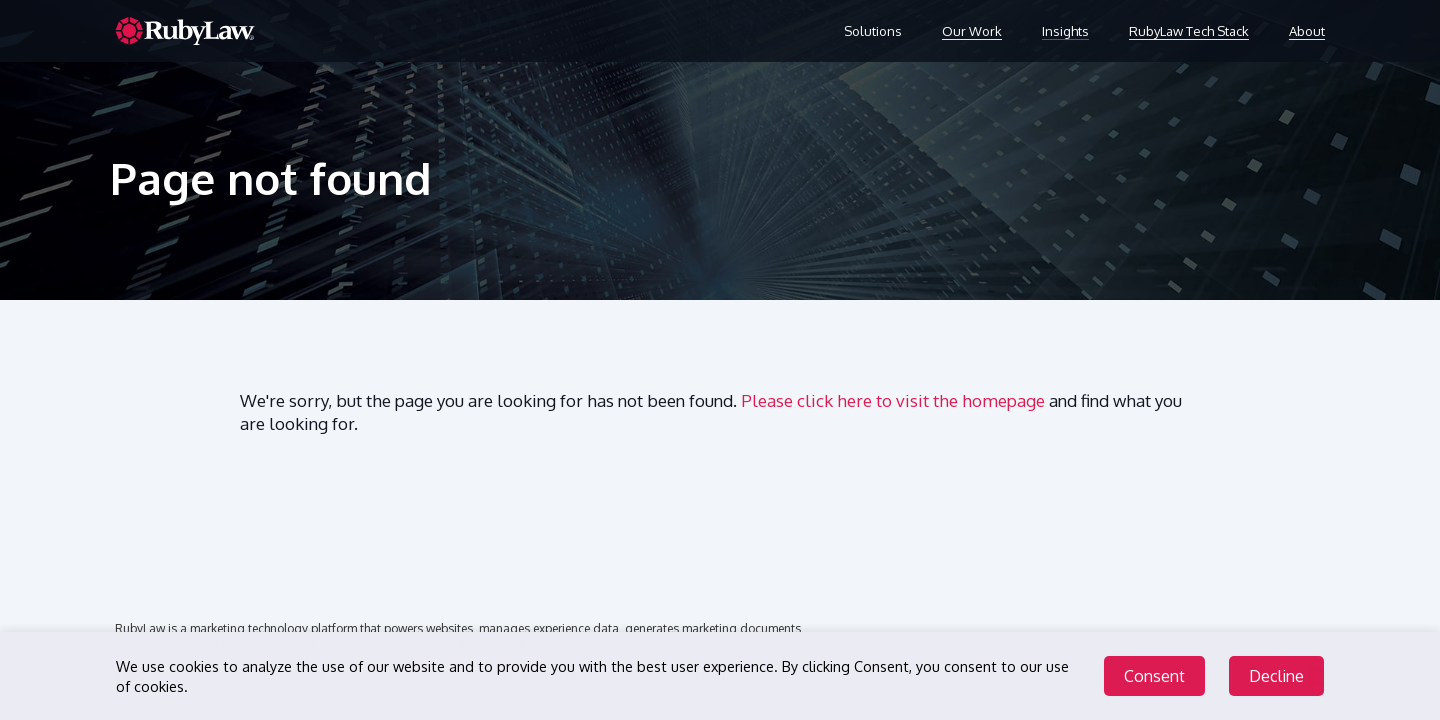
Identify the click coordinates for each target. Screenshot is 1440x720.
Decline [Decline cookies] (1276, 677)
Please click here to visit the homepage (893, 400)
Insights (1065, 31)
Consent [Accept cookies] (1154, 677)
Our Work (972, 31)
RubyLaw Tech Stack (1189, 31)
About (1307, 31)
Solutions (873, 31)
